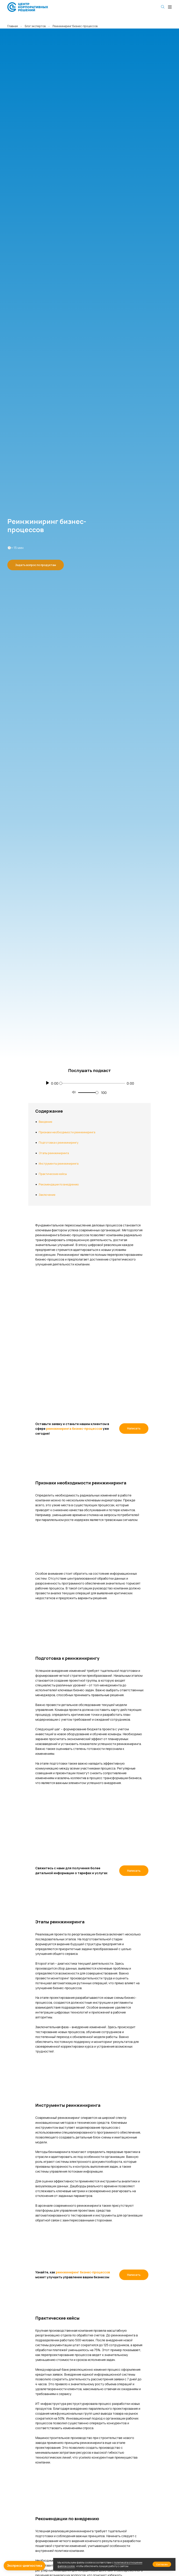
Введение (45, 1122)
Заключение (47, 1195)
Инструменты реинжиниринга (58, 1163)
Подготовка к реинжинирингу (58, 1142)
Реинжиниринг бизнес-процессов (75, 26)
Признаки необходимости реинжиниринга (67, 1132)
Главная (12, 26)
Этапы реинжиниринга (54, 1153)
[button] (24, 2565)
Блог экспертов (35, 26)
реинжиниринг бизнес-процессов (83, 2272)
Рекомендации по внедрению (59, 1184)
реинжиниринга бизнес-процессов (74, 1428)
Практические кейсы (53, 1174)
